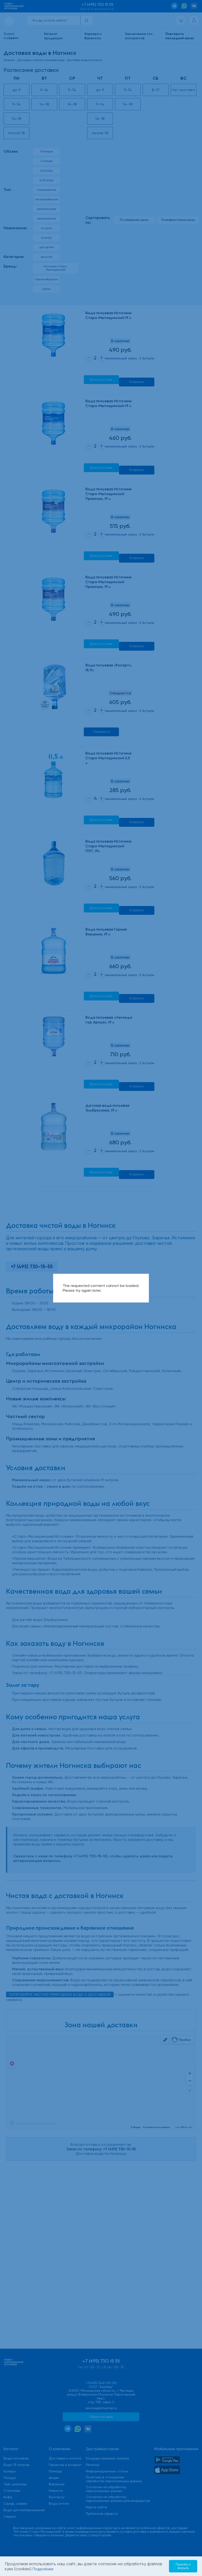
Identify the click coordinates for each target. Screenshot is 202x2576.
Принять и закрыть (178, 2565)
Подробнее (60, 2568)
